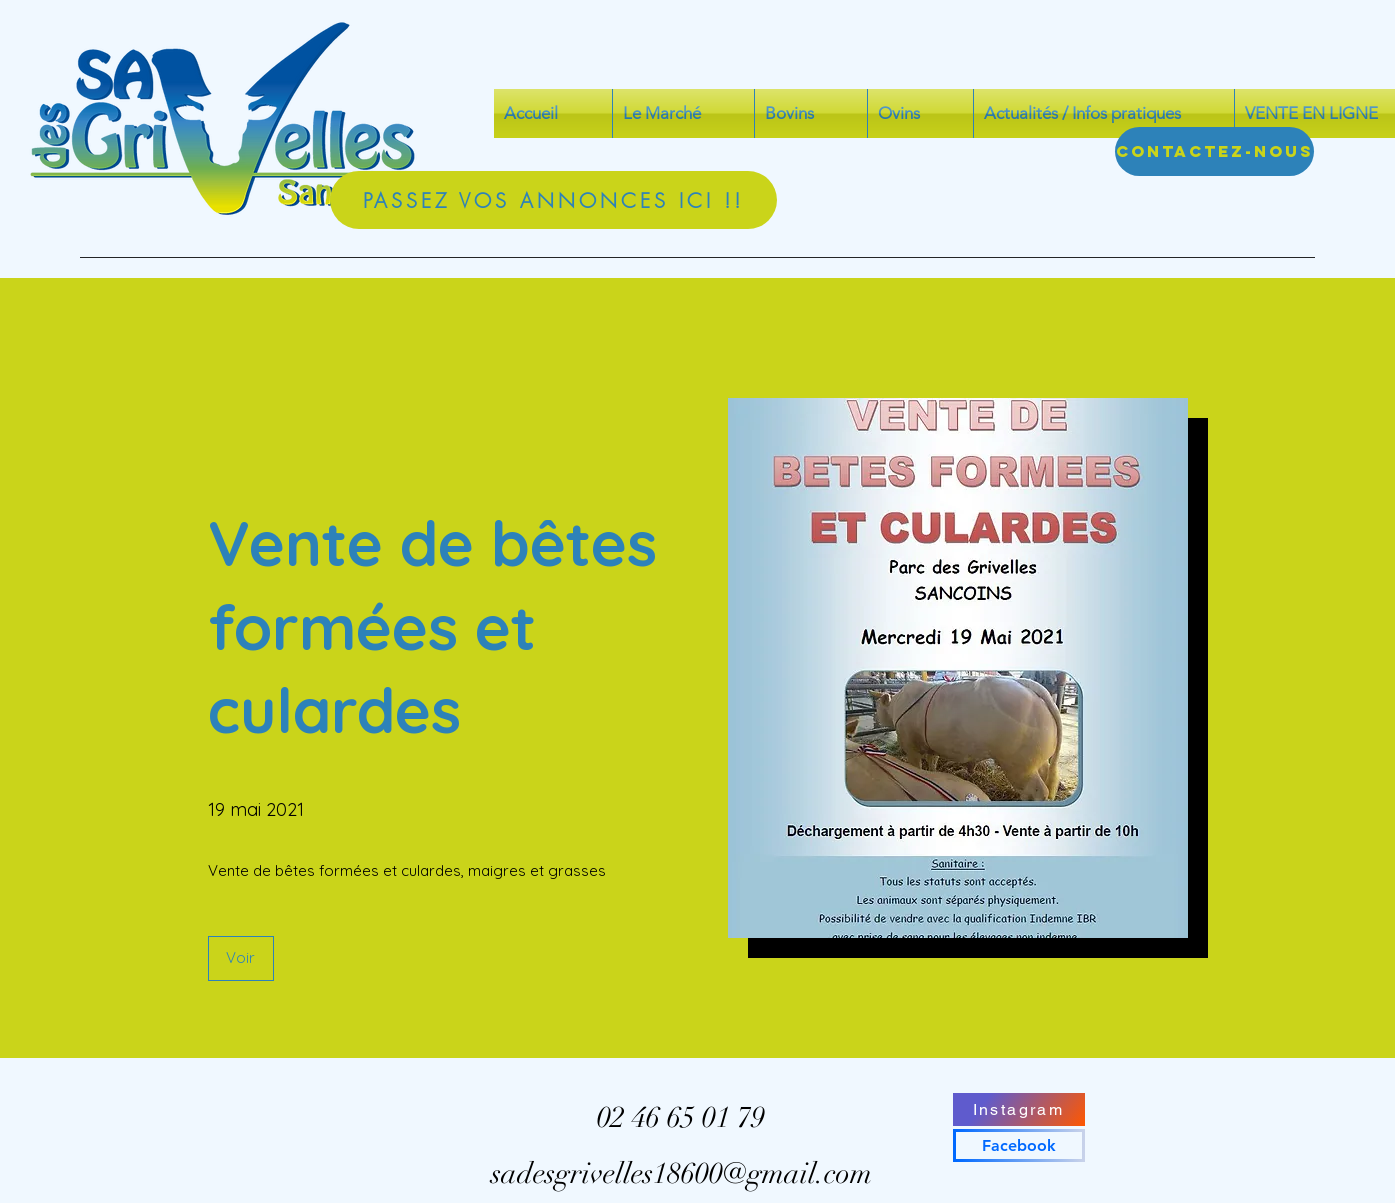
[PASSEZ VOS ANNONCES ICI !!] (553, 200)
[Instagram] (1019, 1109)
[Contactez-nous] (1214, 151)
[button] (241, 958)
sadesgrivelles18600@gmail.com (681, 1173)
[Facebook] (1019, 1145)
